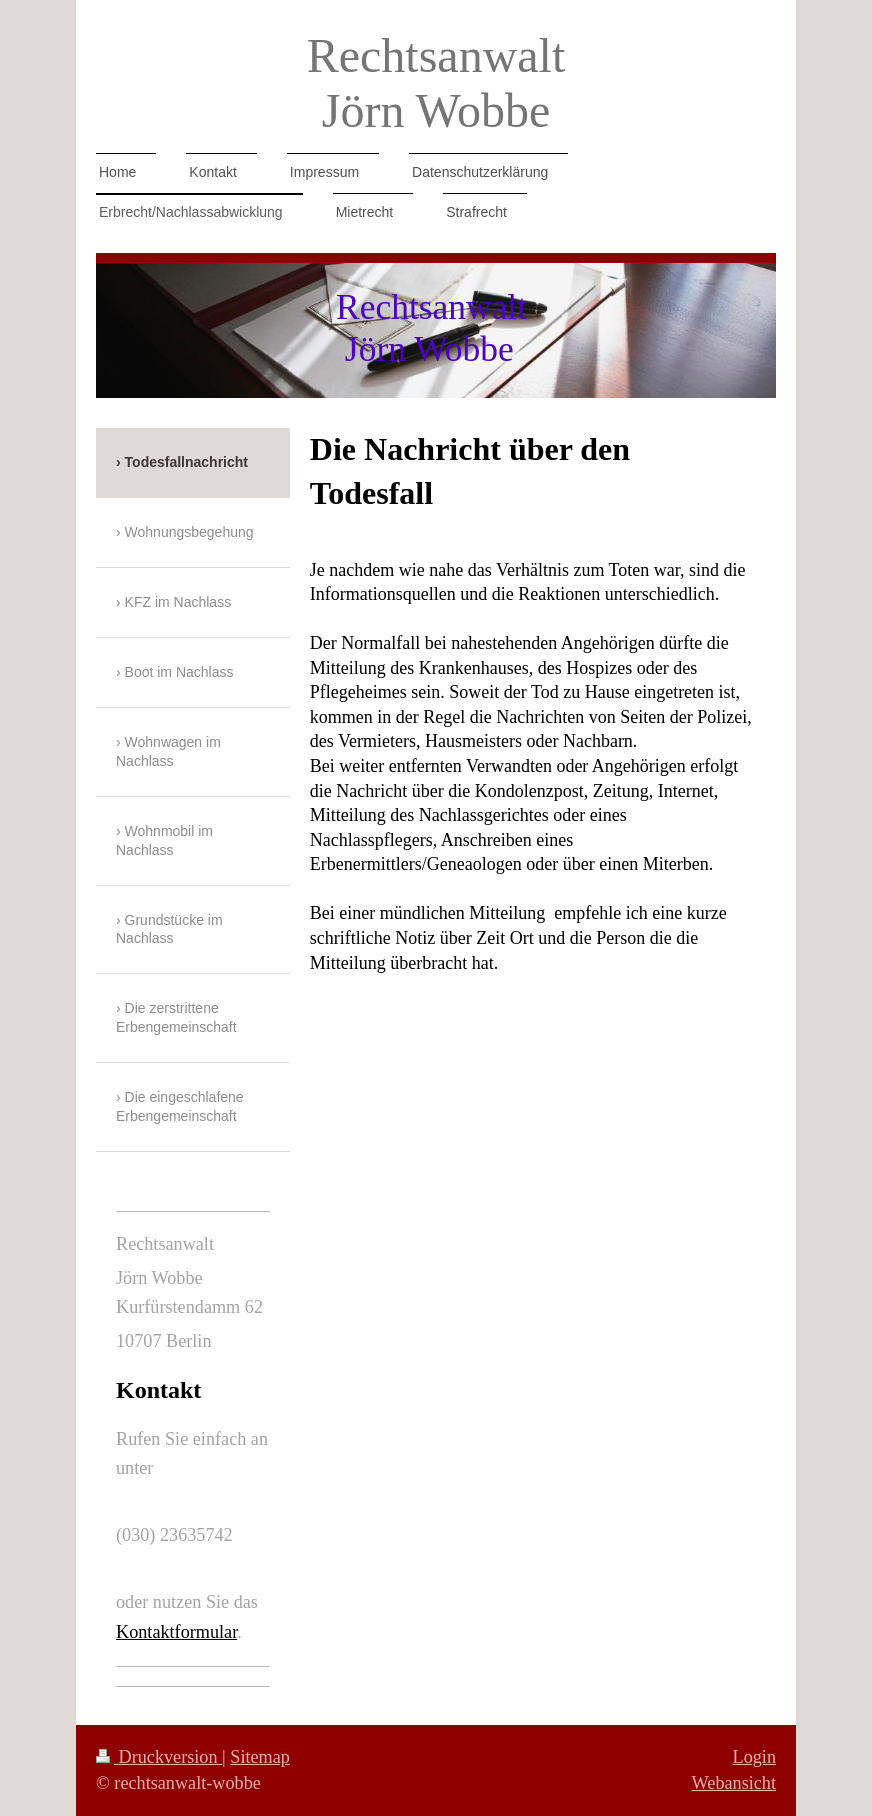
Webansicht (734, 1783)
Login (754, 1757)
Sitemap (260, 1757)
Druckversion (159, 1757)
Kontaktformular (176, 1632)
